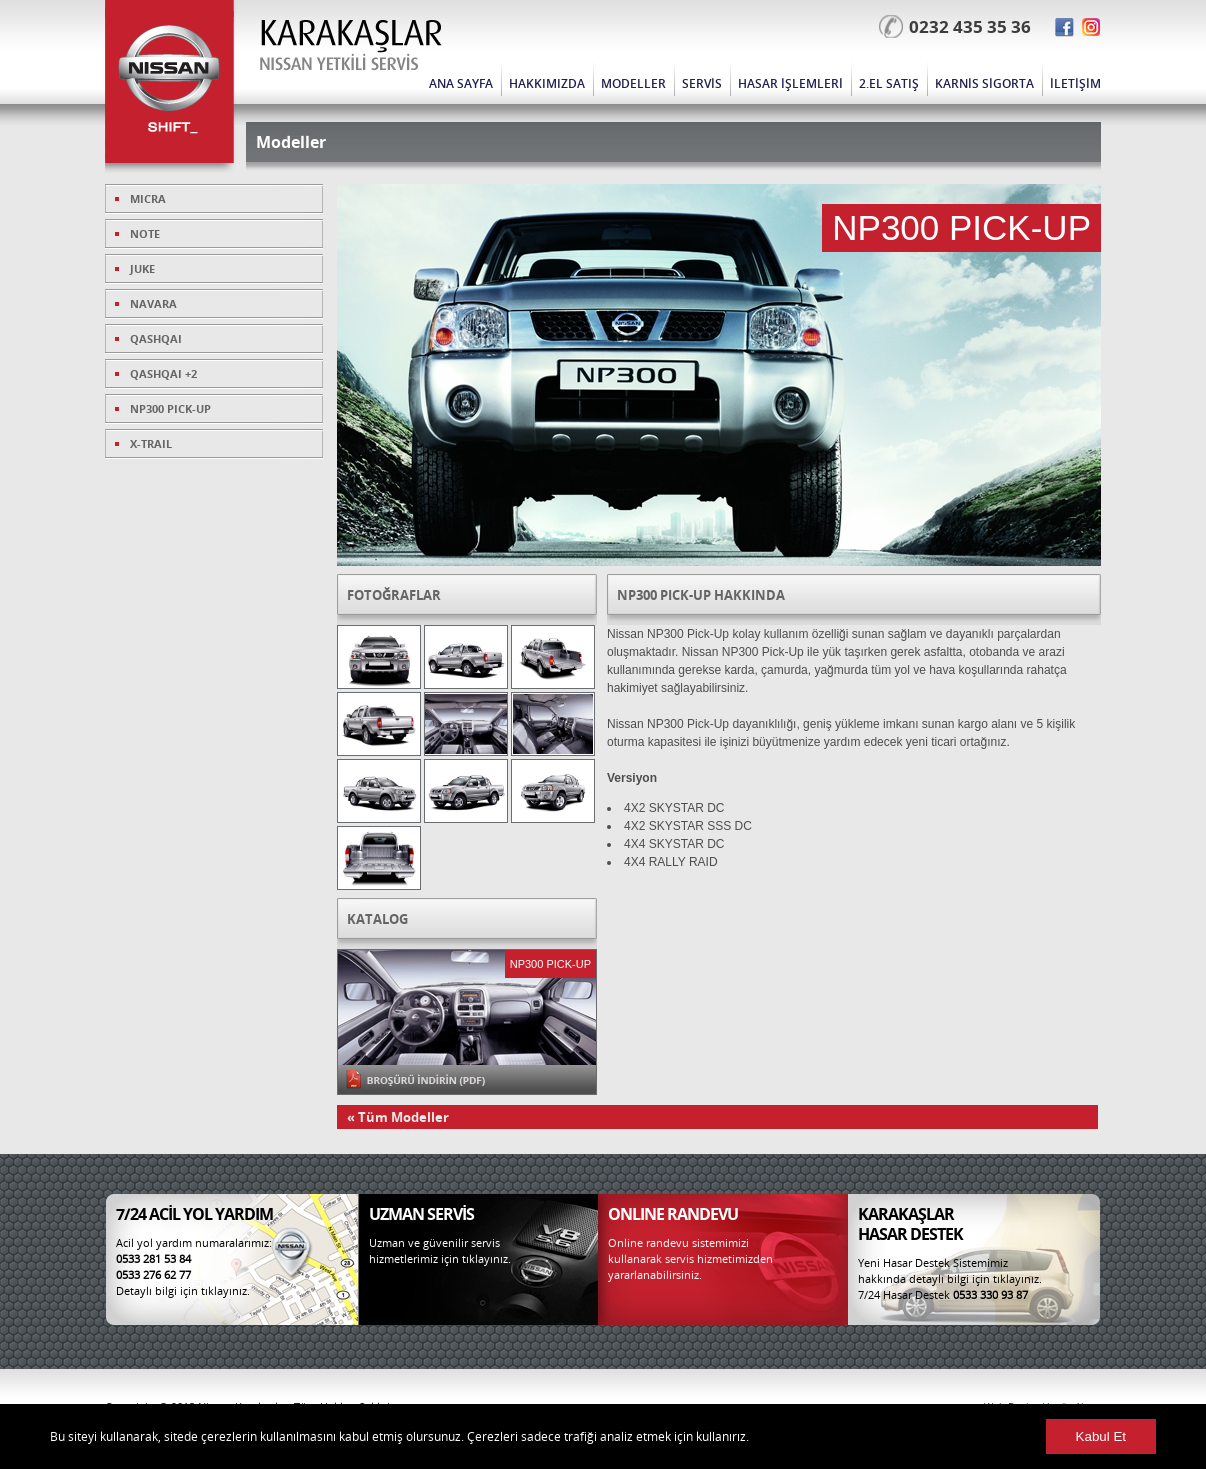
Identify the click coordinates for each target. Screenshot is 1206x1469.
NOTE (145, 233)
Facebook (1064, 27)
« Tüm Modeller (398, 1117)
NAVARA (153, 303)
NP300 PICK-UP (170, 408)
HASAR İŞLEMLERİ (790, 83)
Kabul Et (1101, 1436)
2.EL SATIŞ (889, 83)
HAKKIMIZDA (547, 83)
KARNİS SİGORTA (984, 83)
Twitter (1091, 27)
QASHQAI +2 (163, 373)
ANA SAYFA (461, 83)
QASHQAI (156, 338)
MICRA (148, 198)
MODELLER (633, 83)
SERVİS (702, 83)
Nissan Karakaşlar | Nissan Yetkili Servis (175, 90)
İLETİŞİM (1075, 83)
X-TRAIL (151, 443)
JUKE (142, 268)
